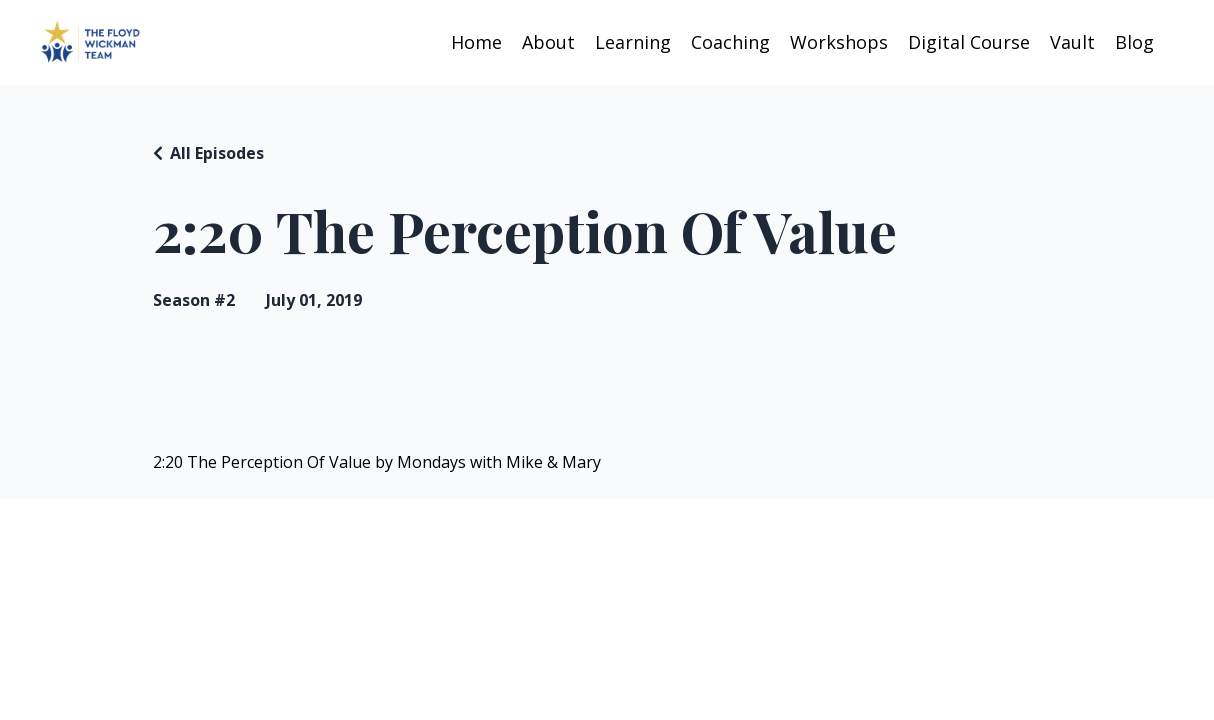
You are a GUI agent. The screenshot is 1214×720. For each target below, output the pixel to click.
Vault (1072, 42)
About (548, 42)
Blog (1134, 42)
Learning (633, 42)
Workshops (839, 42)
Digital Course (969, 42)
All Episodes (217, 153)
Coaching (730, 42)
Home (476, 42)
